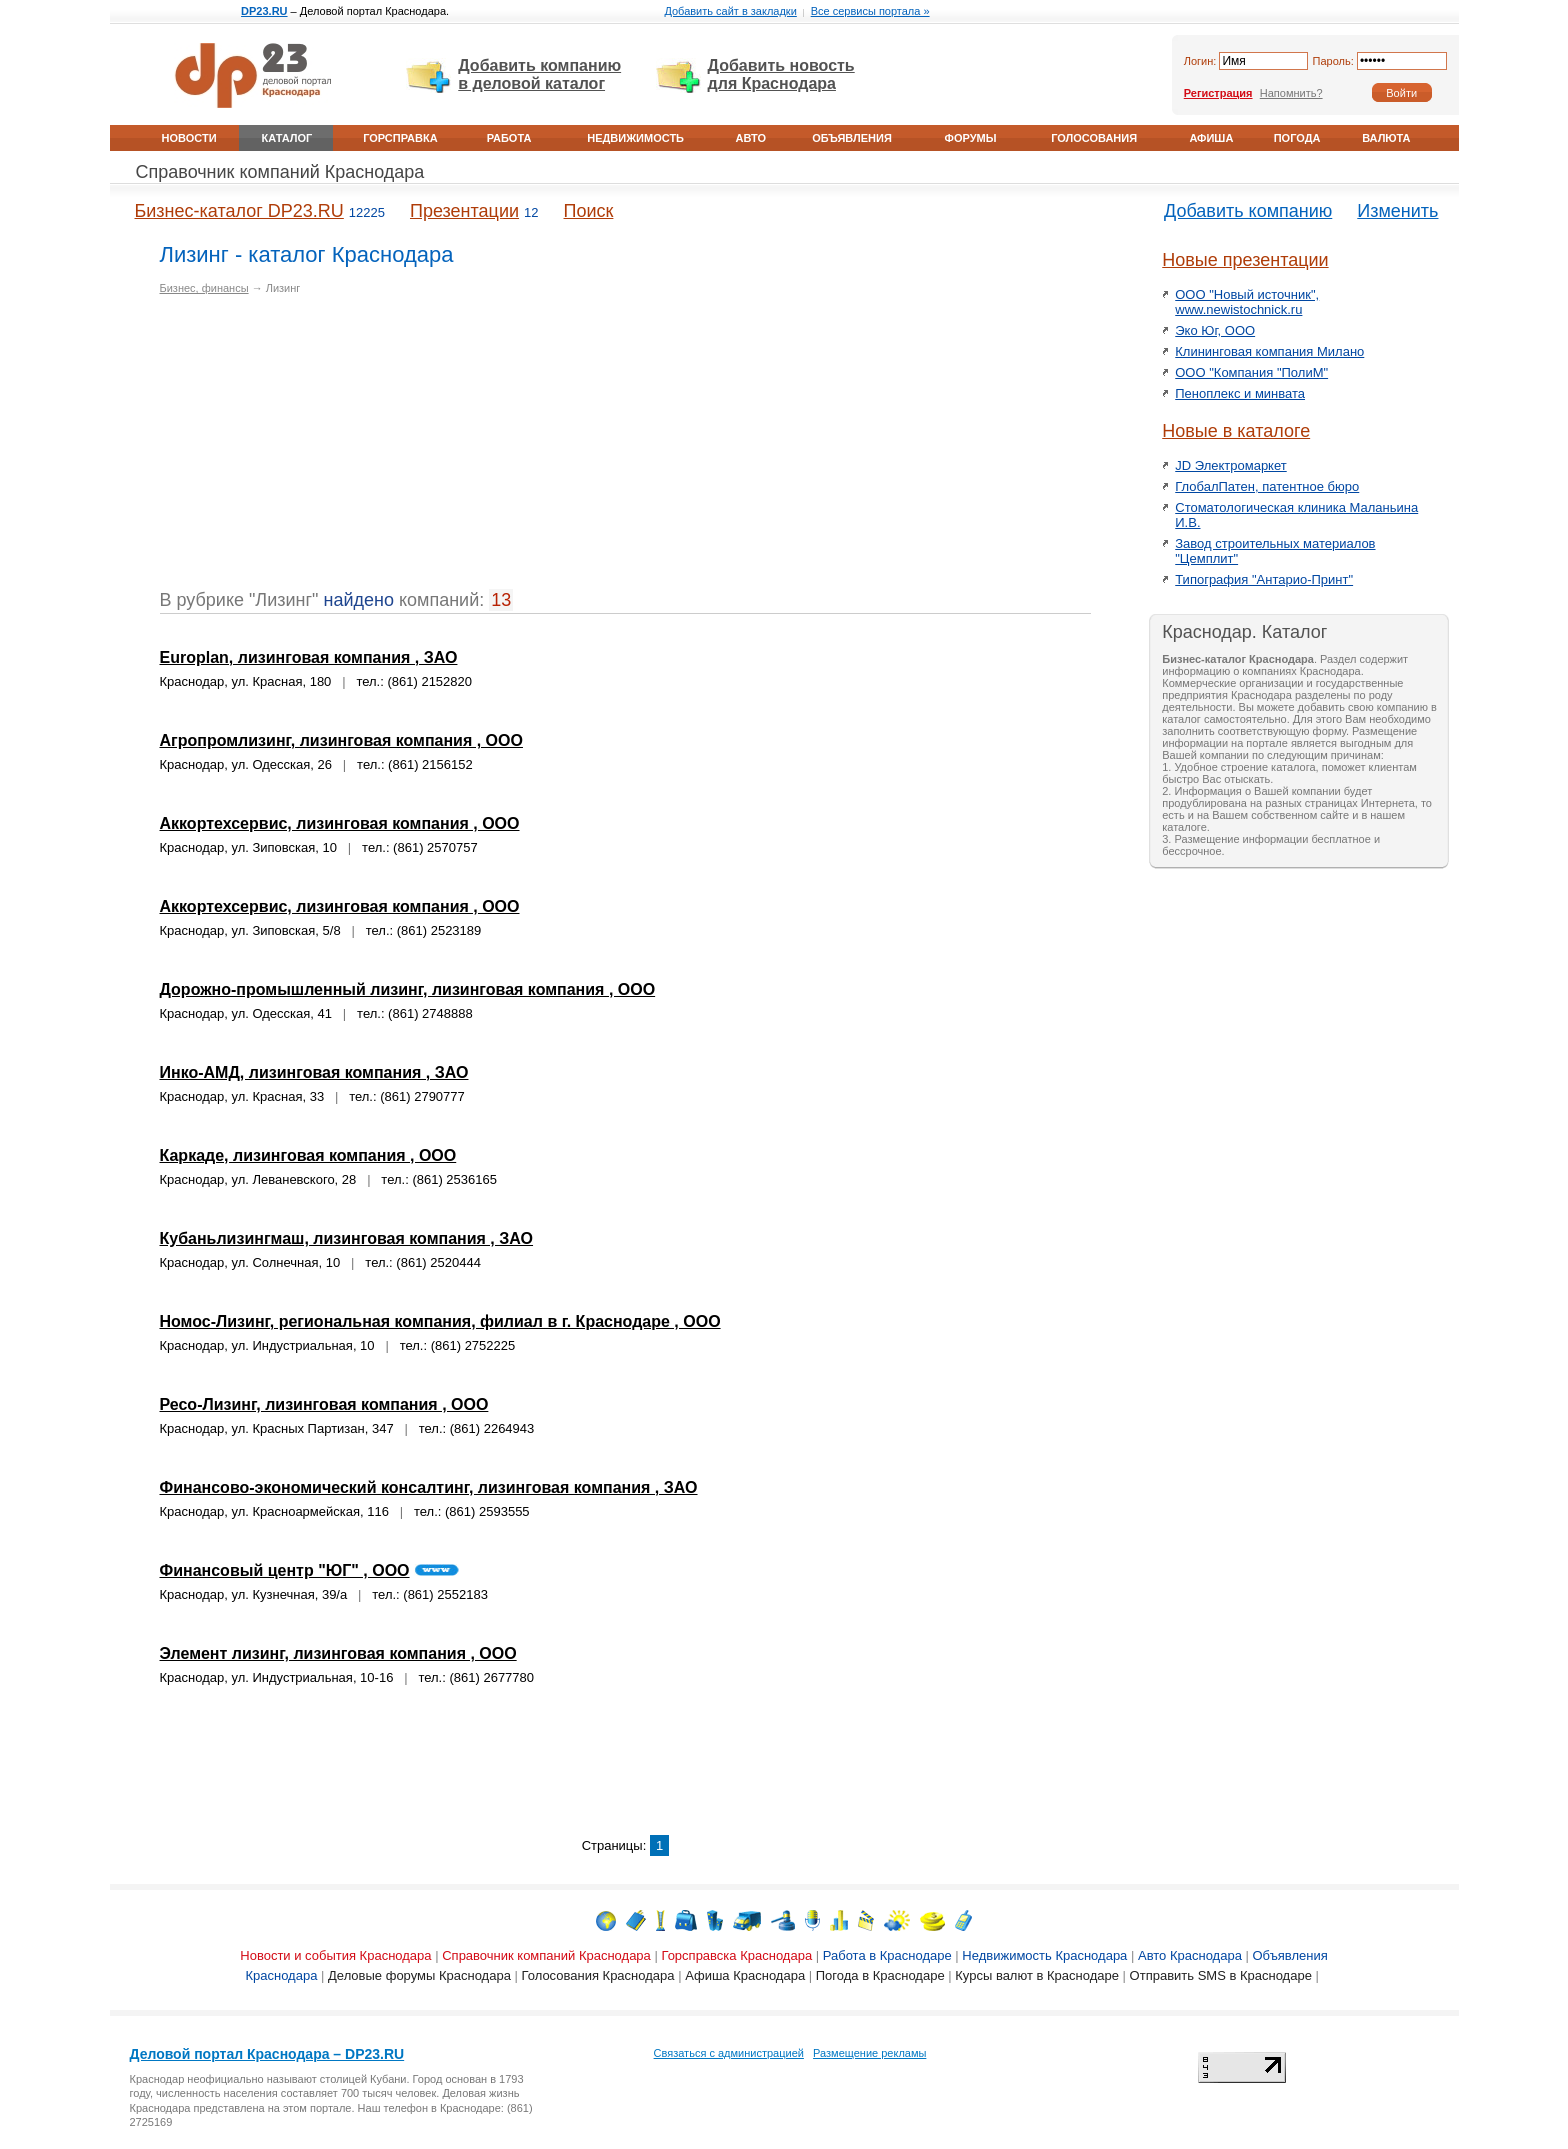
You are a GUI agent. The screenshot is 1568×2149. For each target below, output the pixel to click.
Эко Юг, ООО (1215, 330)
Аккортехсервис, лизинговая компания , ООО (340, 823)
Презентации (464, 211)
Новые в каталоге (1236, 431)
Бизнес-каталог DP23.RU (239, 211)
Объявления (852, 138)
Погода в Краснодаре (880, 1975)
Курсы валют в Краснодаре (1037, 1975)
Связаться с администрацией (729, 2053)
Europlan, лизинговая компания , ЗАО (309, 657)
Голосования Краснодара (598, 1975)
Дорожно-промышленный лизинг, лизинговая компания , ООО (408, 989)
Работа (509, 138)
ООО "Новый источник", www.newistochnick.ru (1247, 302)
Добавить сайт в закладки (730, 11)
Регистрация (1218, 93)
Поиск (589, 211)
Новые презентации (1245, 260)
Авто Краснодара (1190, 1955)
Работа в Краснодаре (887, 1955)
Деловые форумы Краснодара (419, 1975)
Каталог (287, 138)
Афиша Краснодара (745, 1975)
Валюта (1386, 138)
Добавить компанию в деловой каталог (539, 74)
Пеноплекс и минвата (1240, 393)
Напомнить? (1291, 93)
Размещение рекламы (869, 2053)
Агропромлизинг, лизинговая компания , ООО (341, 740)
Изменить (1397, 211)
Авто (751, 138)
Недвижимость (635, 138)
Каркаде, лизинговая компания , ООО (308, 1155)
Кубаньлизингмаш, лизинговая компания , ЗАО (347, 1238)
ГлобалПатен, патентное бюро (1267, 486)
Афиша (1211, 138)
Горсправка (400, 138)
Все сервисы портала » (870, 11)
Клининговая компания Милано (1269, 351)
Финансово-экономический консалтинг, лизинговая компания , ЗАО (429, 1487)
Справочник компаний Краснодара (280, 172)
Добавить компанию (1248, 211)
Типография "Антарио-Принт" (1264, 579)
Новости (189, 138)
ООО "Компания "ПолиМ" (1251, 372)
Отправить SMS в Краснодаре (1221, 1975)
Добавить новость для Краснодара (781, 74)
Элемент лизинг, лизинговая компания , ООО (338, 1653)
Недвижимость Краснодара (1044, 1955)
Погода (1297, 138)
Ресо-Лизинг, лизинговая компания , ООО (324, 1404)
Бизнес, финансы (204, 288)
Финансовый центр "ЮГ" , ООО (285, 1570)
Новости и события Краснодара (335, 1955)
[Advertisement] (328, 450)
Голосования (1094, 138)
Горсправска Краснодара (736, 1955)
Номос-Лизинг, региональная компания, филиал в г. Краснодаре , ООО (440, 1321)
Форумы (971, 138)
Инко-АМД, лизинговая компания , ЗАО (314, 1072)
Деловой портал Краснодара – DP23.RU (267, 2054)
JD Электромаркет (1230, 465)
